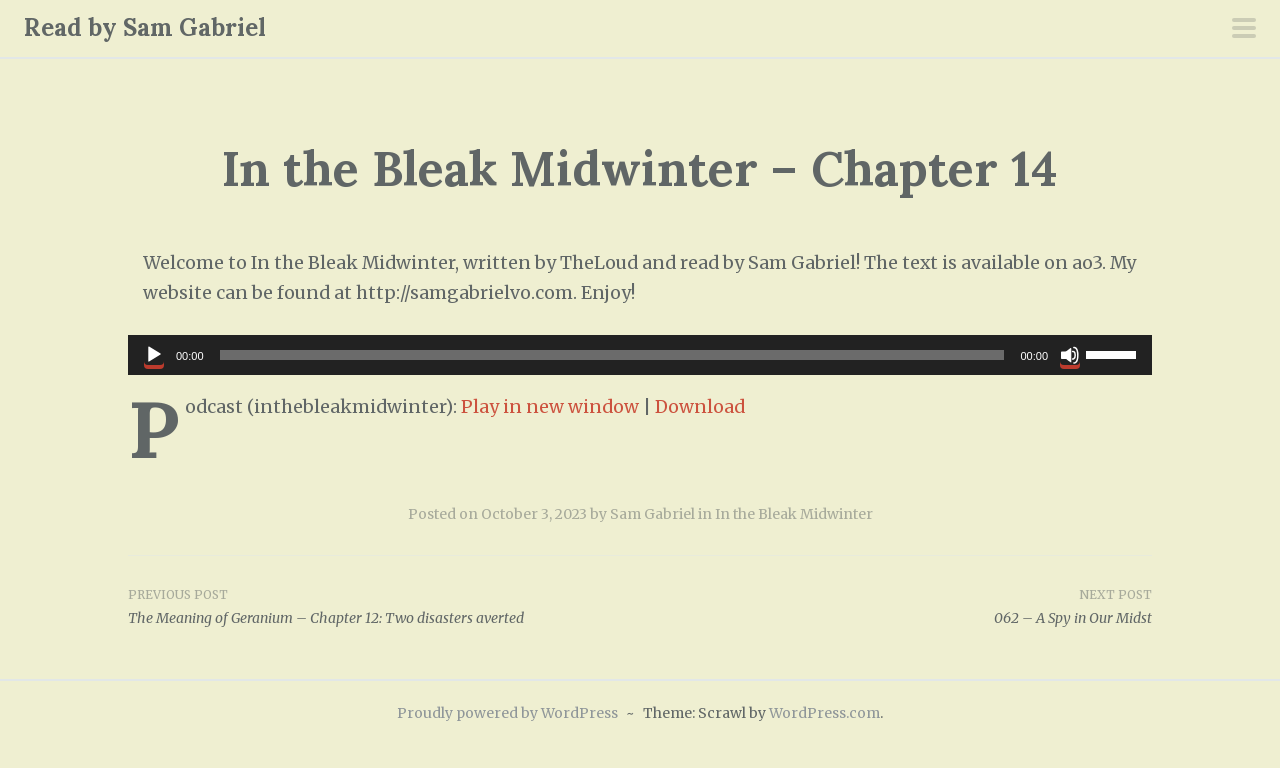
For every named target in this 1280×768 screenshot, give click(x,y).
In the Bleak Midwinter (794, 514)
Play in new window (550, 407)
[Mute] (1070, 355)
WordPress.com (824, 713)
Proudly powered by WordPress (507, 713)
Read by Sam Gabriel (145, 27)
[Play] (154, 355)
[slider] (612, 355)
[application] (640, 355)
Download (700, 407)
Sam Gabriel (652, 514)
